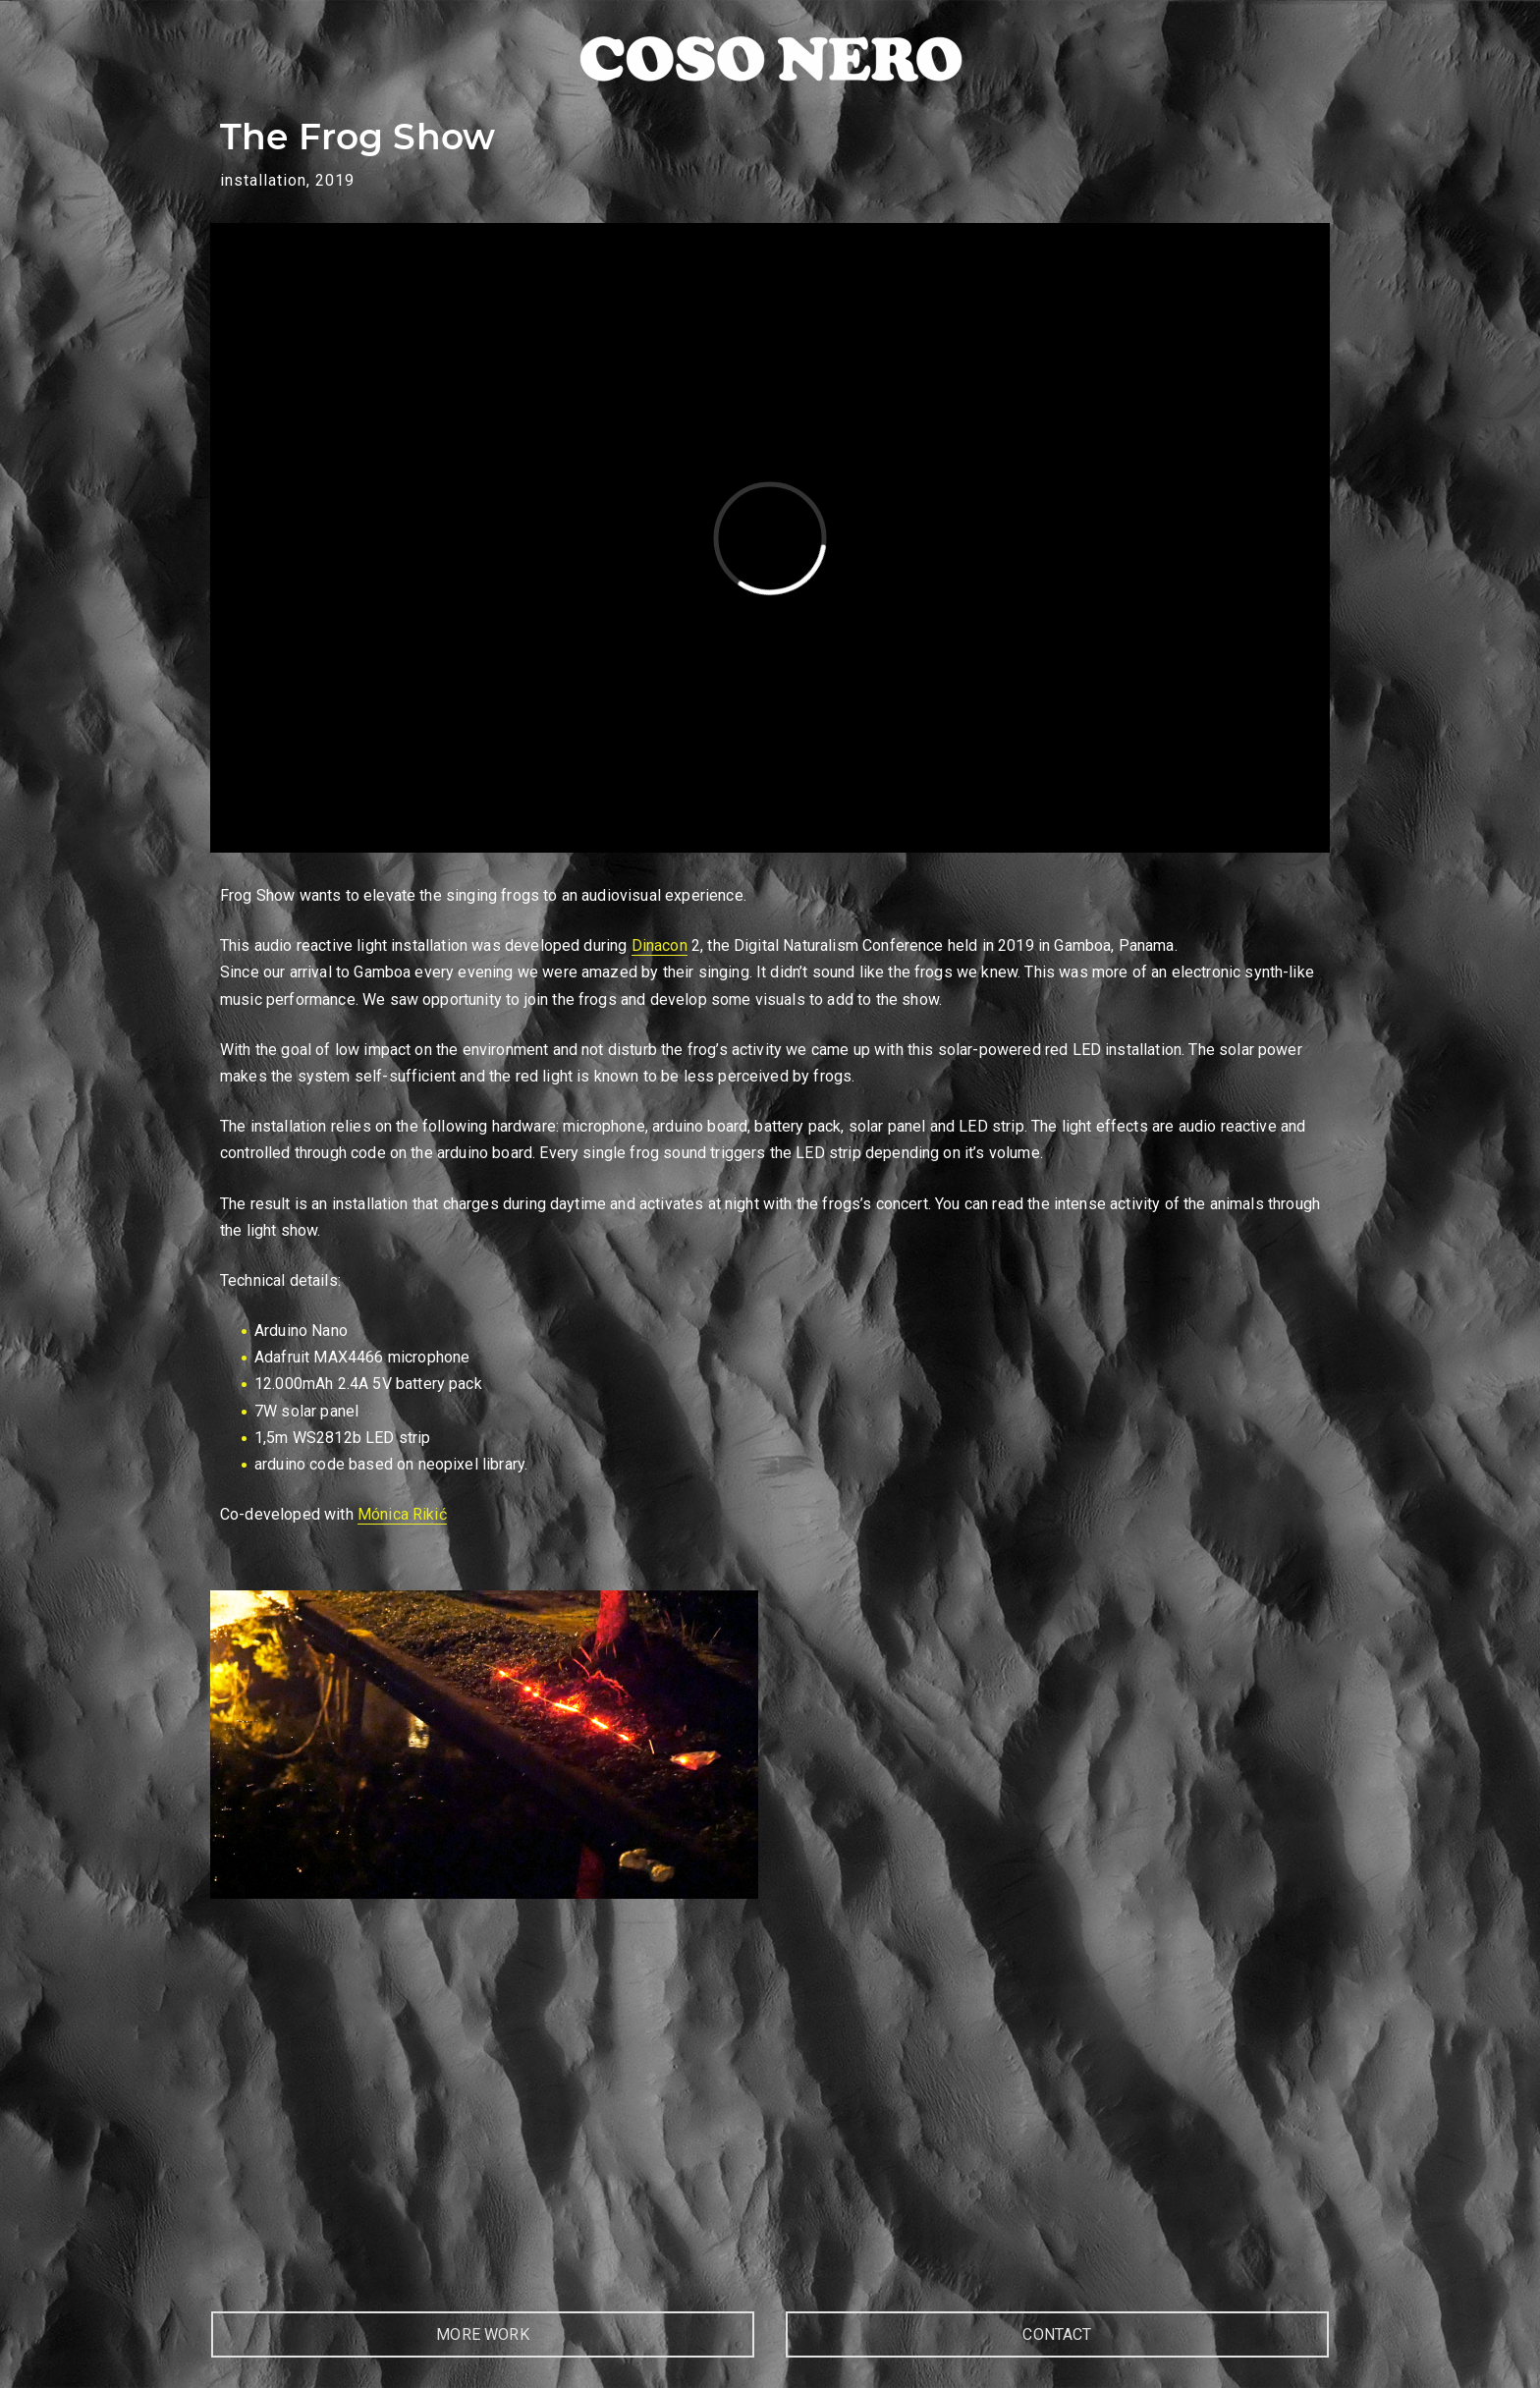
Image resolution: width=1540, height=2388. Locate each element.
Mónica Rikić (402, 1514)
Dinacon (660, 945)
